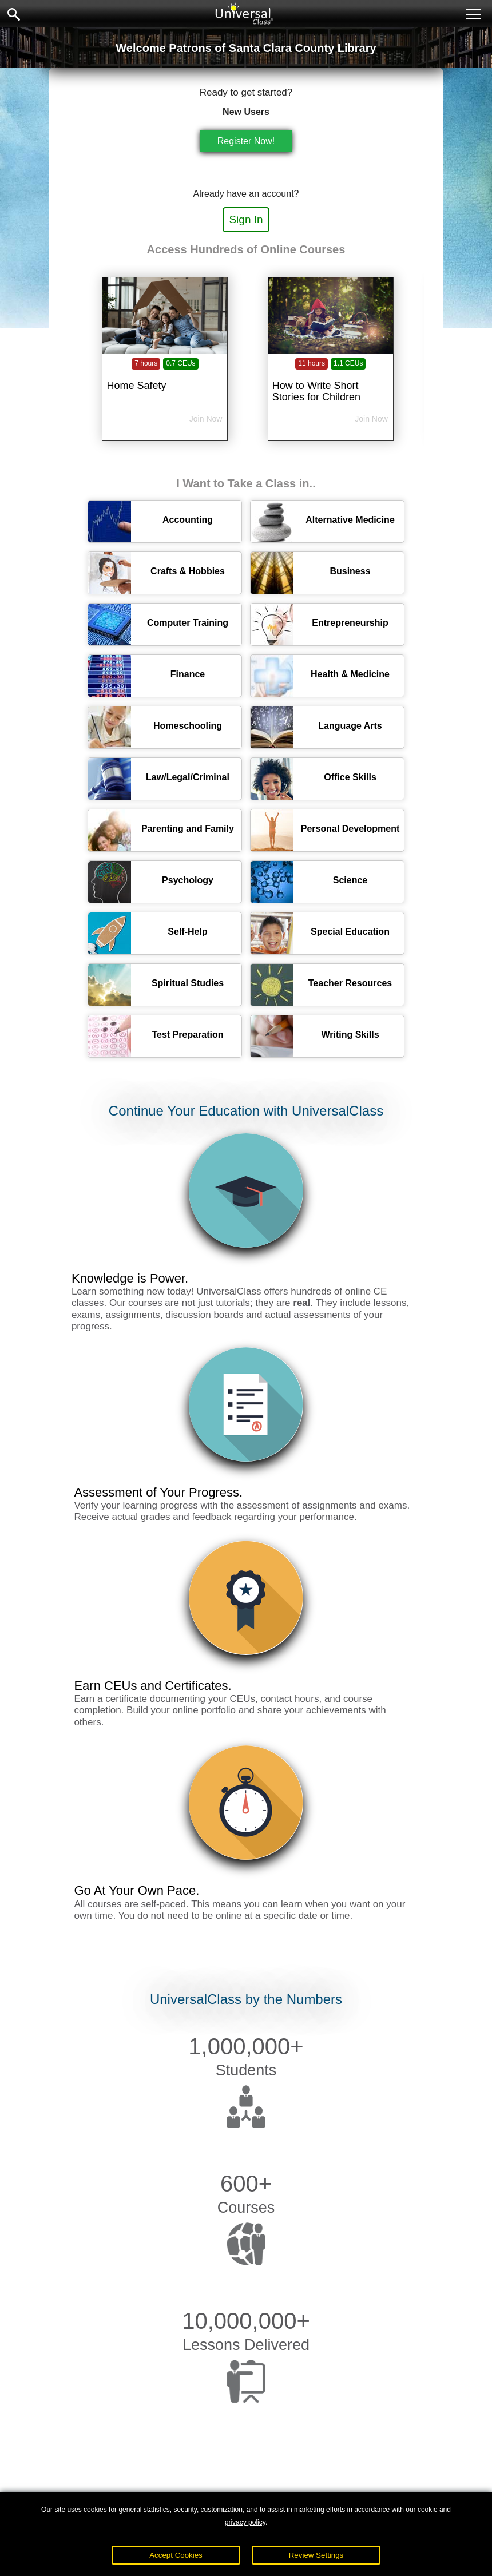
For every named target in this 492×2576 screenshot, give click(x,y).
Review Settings (316, 2555)
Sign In (246, 219)
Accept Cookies (176, 2555)
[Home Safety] (164, 378)
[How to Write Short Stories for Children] (330, 378)
